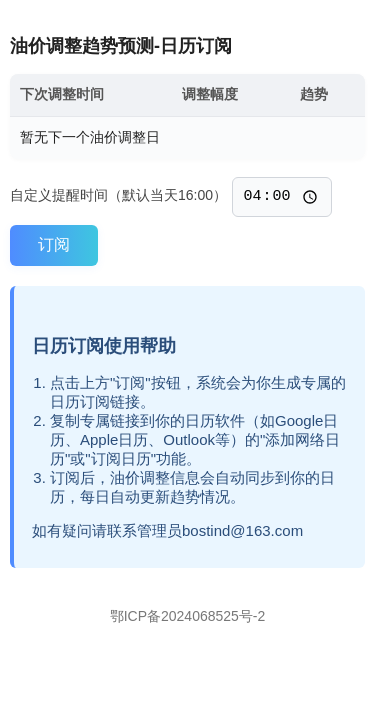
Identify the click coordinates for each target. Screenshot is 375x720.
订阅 (54, 244)
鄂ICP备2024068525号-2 (188, 616)
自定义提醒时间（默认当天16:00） (118, 198)
